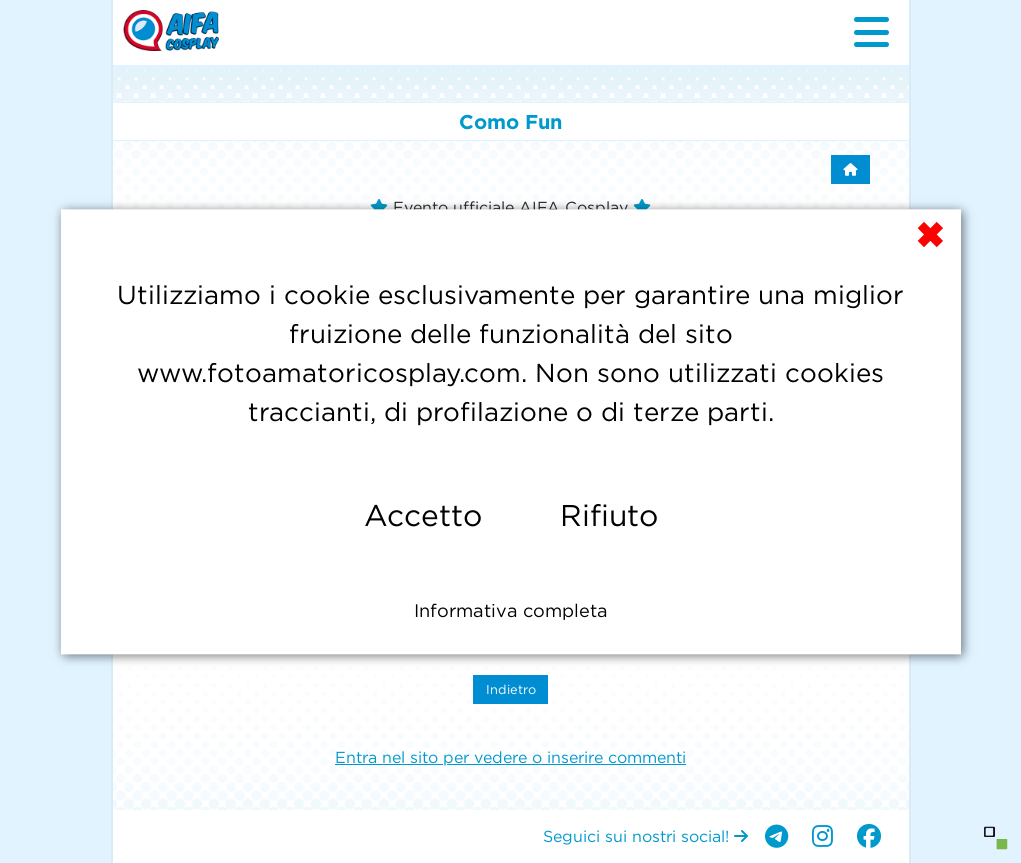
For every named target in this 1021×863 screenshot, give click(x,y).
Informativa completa (511, 610)
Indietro (511, 689)
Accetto (423, 515)
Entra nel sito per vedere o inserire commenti (510, 757)
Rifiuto (609, 515)
